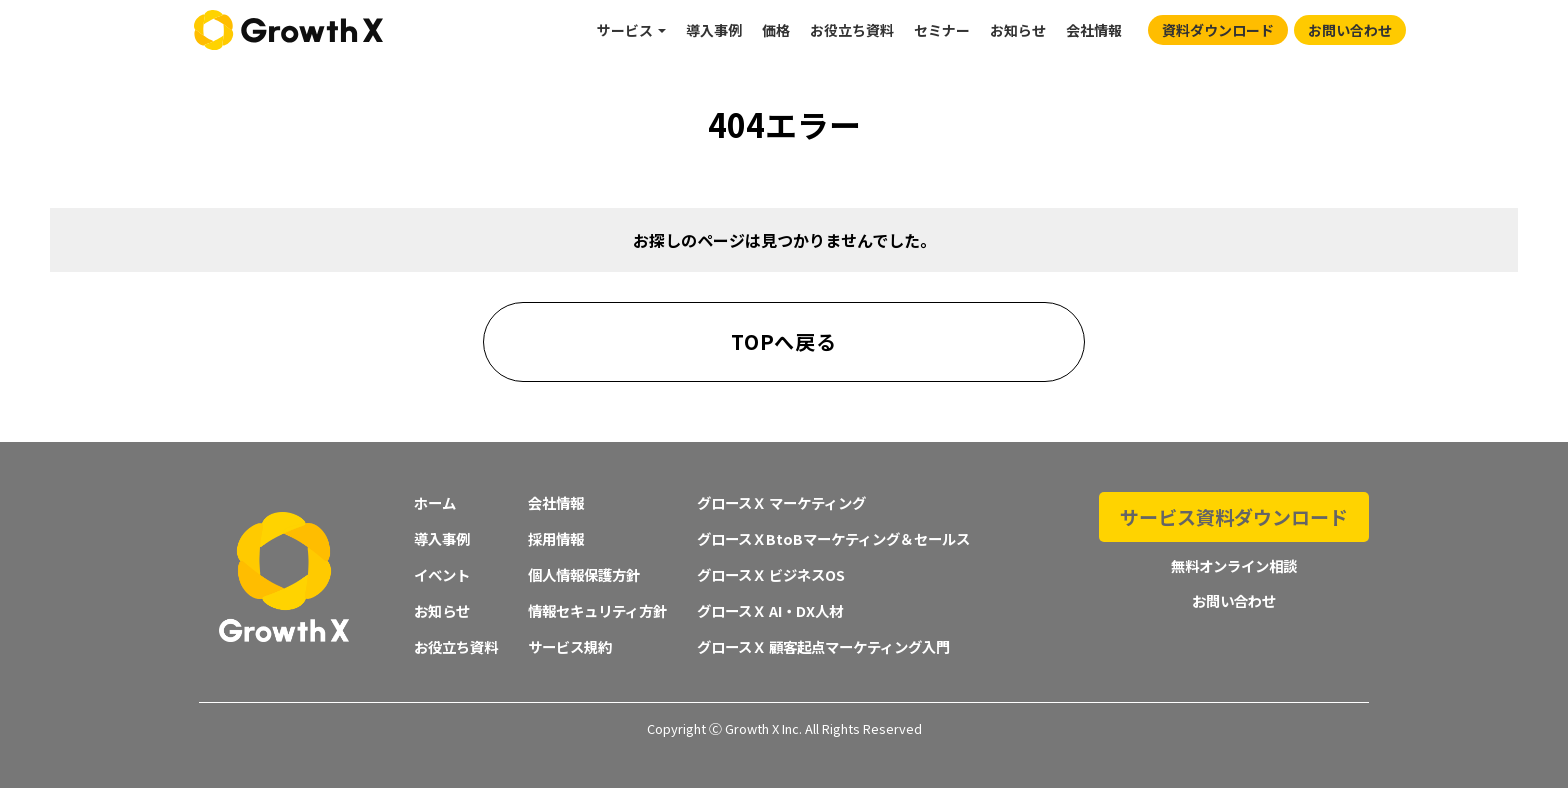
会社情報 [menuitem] (1094, 30)
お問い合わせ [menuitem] (1234, 589)
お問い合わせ (1350, 30)
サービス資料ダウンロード (1234, 511)
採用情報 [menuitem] (556, 538)
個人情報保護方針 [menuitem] (584, 574)
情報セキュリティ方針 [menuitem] (597, 610)
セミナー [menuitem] (942, 30)
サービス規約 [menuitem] (570, 646)
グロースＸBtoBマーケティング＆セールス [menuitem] (833, 538)
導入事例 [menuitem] (714, 30)
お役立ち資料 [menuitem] (852, 30)
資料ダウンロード (1218, 30)
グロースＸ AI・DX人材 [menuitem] (770, 610)
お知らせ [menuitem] (1018, 30)
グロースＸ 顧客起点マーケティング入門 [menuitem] (823, 646)
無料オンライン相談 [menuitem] (1234, 555)
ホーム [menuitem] (435, 502)
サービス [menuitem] (625, 30)
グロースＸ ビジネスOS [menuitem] (771, 574)
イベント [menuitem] (442, 574)
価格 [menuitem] (776, 30)
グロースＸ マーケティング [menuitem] (781, 502)
